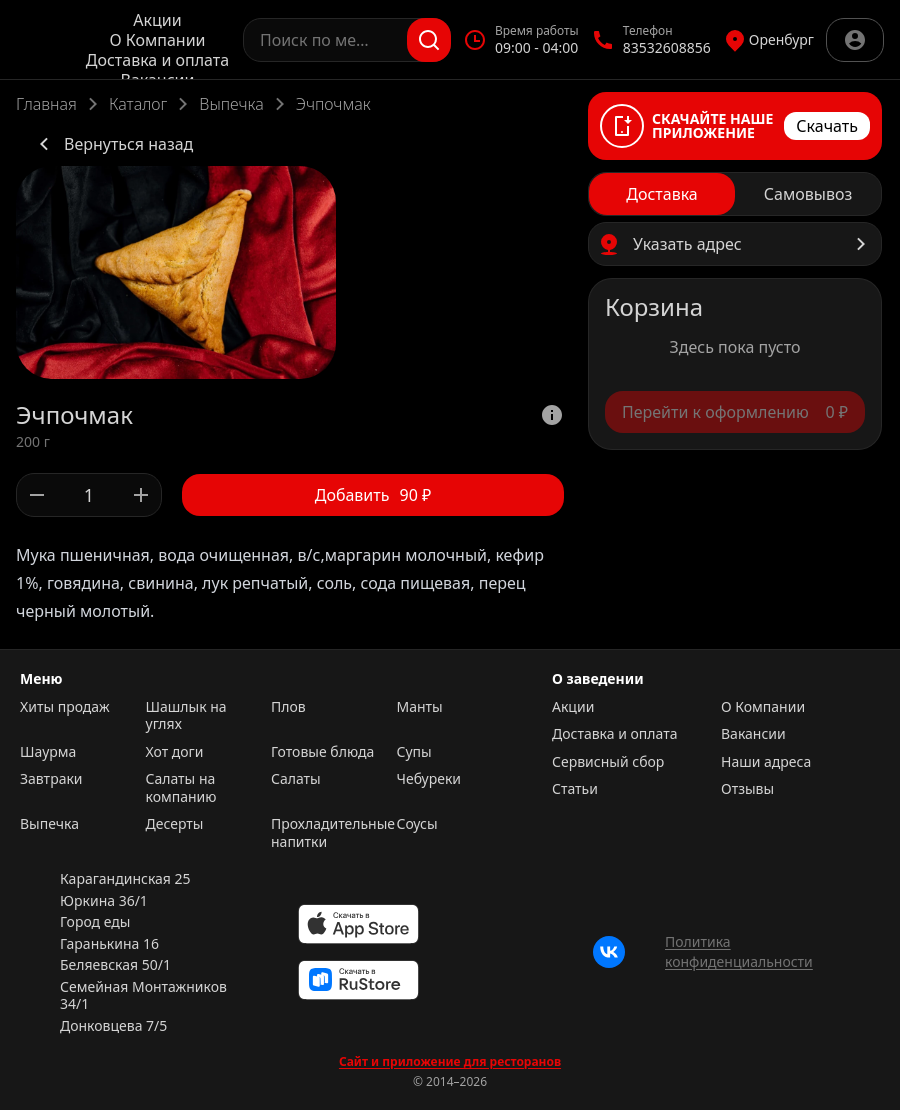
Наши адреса (766, 762)
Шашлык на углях (186, 715)
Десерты (175, 824)
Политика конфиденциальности (739, 951)
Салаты (296, 779)
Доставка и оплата (157, 60)
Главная (46, 104)
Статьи (575, 789)
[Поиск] (429, 40)
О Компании (157, 40)
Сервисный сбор (608, 762)
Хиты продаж (65, 707)
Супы (414, 752)
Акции (157, 20)
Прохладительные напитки (329, 832)
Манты (420, 707)
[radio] (662, 194)
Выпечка (231, 104)
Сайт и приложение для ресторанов (450, 1062)
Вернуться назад (112, 144)
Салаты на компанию (181, 787)
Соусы (417, 824)
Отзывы (747, 789)
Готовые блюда (322, 752)
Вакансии (753, 734)
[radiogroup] (735, 194)
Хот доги (175, 752)
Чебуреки (429, 779)
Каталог (138, 104)
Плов (288, 707)
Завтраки (51, 779)
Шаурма (48, 752)
